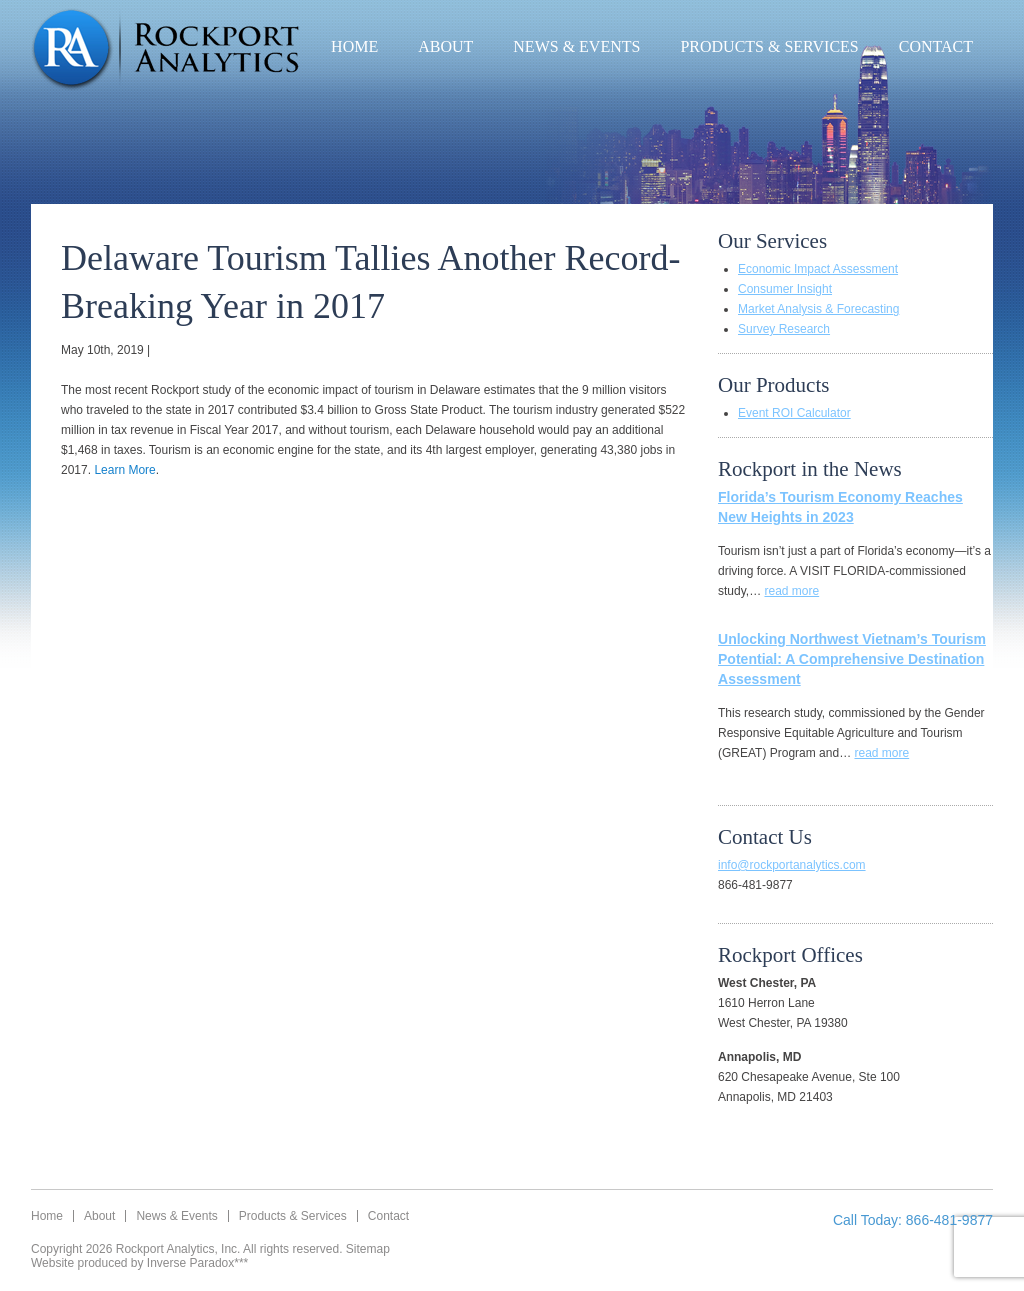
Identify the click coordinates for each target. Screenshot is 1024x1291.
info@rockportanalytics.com (792, 865)
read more (791, 591)
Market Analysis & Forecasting (818, 309)
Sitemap (368, 1249)
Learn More (124, 470)
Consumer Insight (785, 289)
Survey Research (784, 329)
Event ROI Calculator (794, 413)
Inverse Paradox (190, 1263)
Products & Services (769, 46)
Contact (936, 46)
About (445, 46)
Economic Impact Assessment (818, 269)
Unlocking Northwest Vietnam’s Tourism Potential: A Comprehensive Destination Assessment (852, 659)
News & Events (576, 46)
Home (354, 46)
